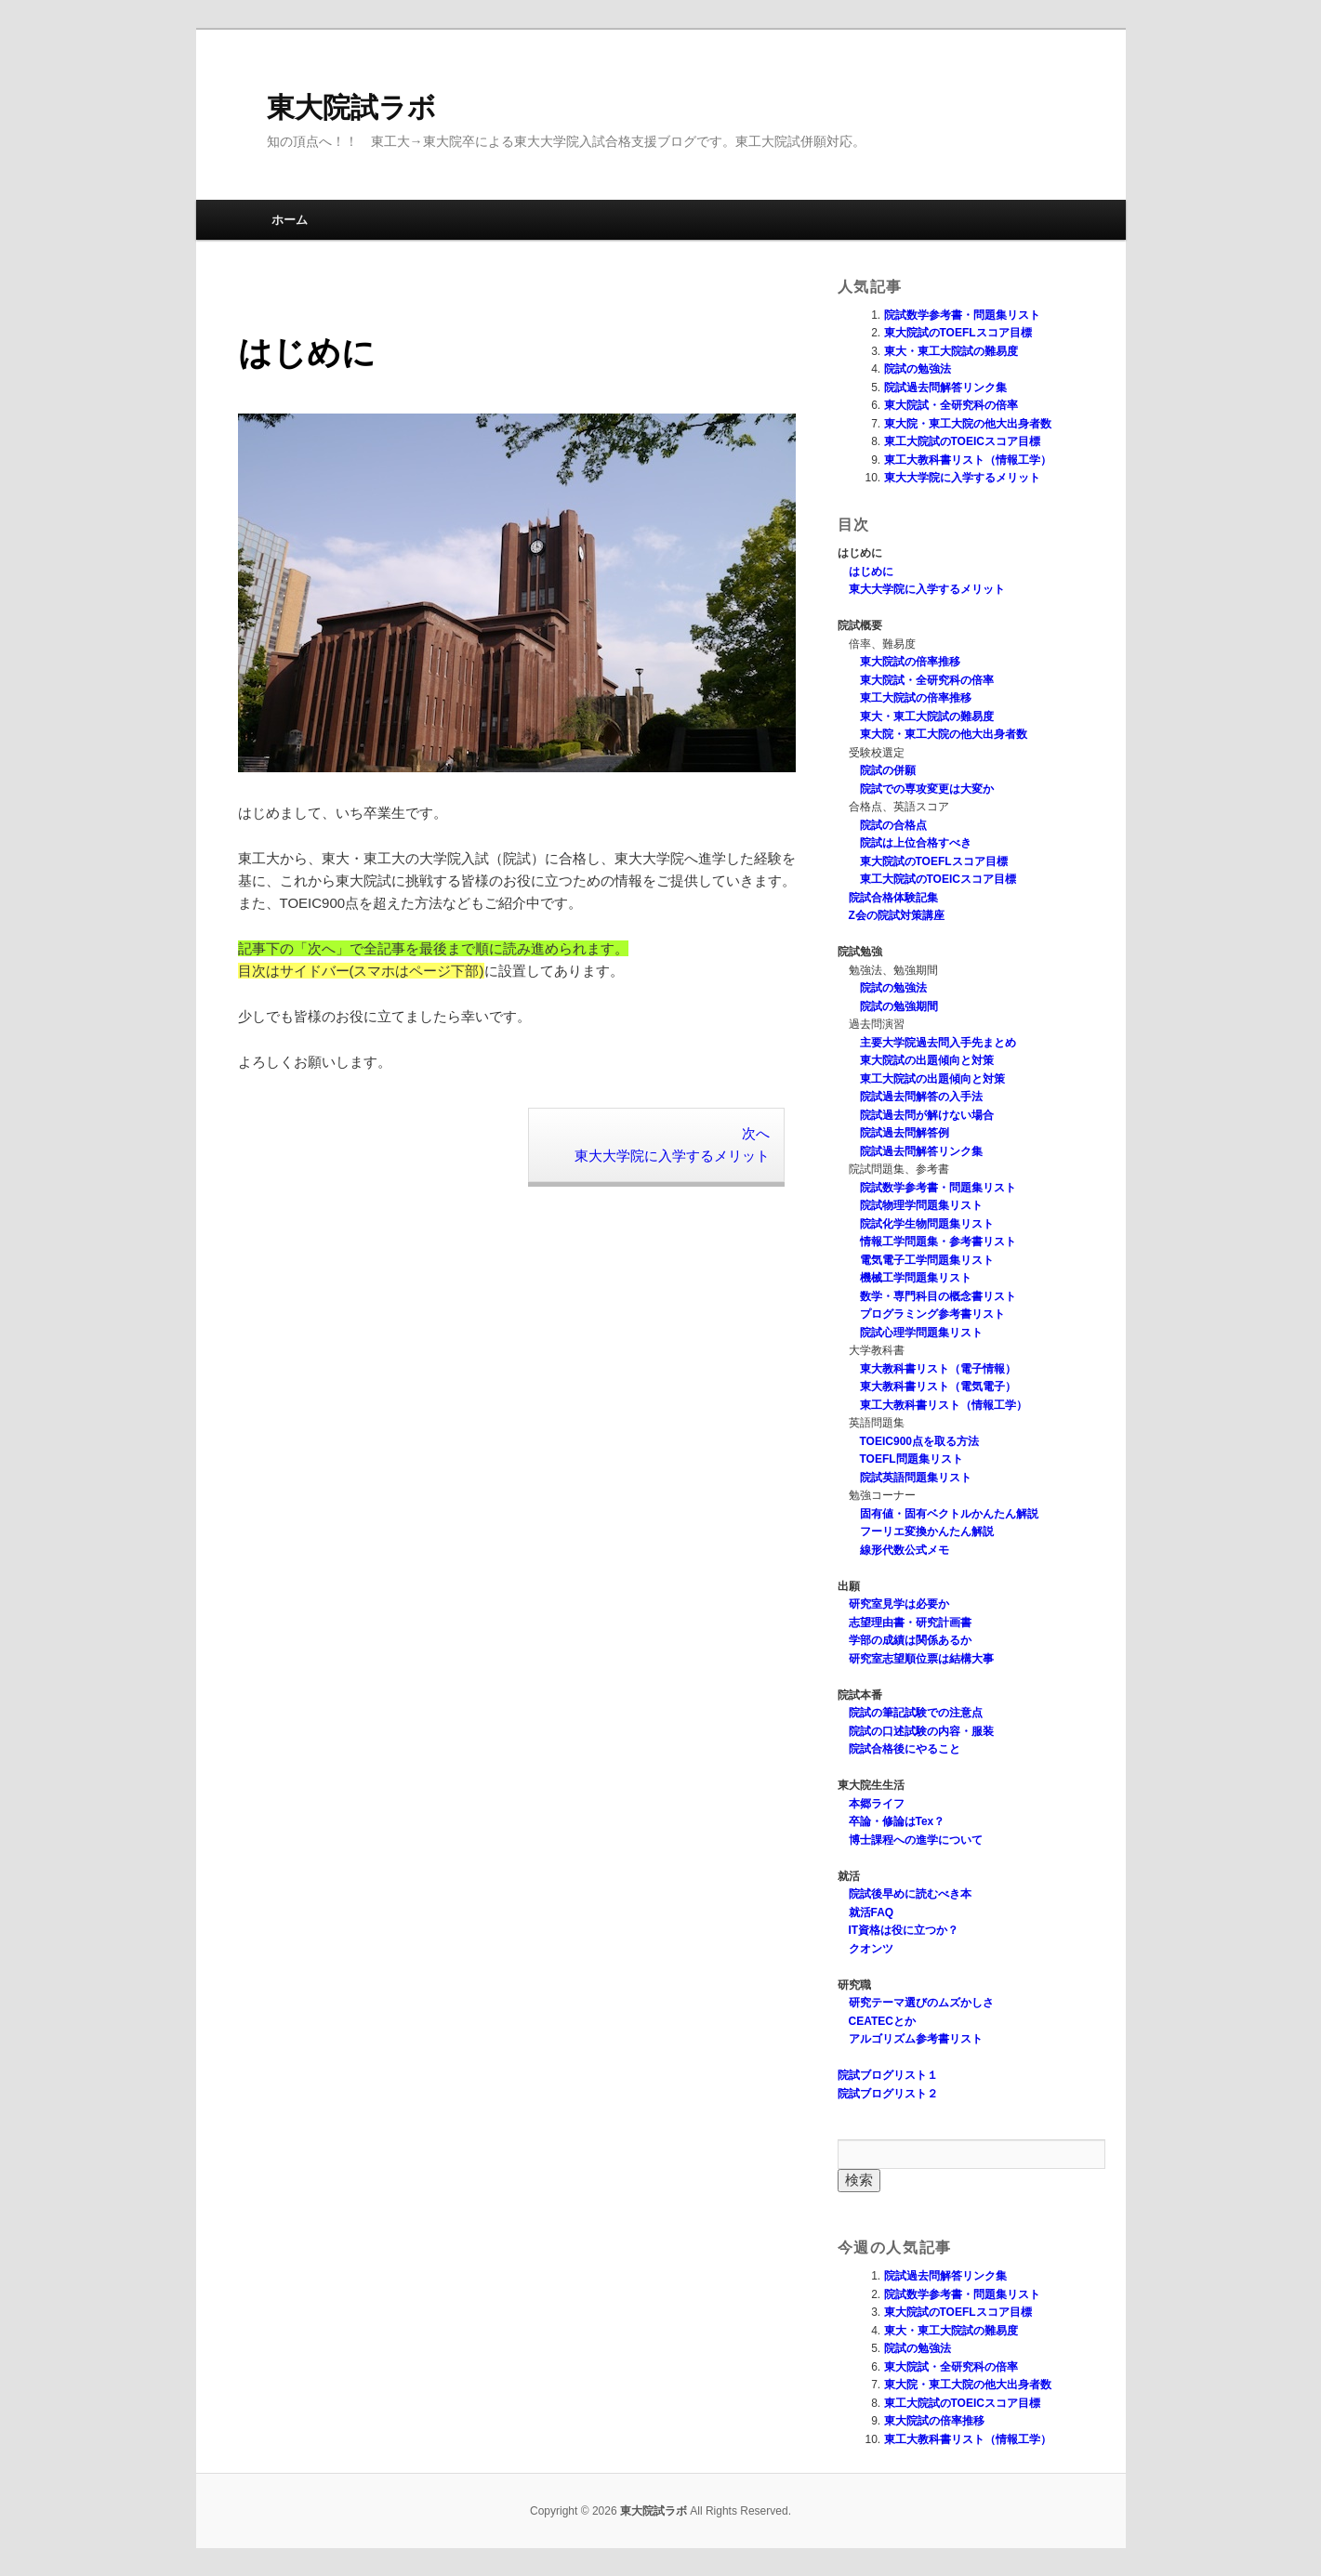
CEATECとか (882, 2021)
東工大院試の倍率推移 (915, 697)
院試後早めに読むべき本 (910, 1893)
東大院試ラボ (351, 107)
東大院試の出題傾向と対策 (927, 1060)
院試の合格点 (893, 825)
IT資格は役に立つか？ (904, 1930)
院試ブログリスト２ (888, 2093)
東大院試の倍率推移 (910, 661)
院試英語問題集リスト (915, 1477)
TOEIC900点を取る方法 (919, 1441)
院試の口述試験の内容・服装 (921, 1731)
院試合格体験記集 (893, 897)
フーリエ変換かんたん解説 (927, 1531)
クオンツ (871, 1948)
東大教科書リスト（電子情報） (938, 1368)
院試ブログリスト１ (888, 2075)
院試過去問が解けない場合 (927, 1115)
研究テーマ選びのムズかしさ (921, 2002)
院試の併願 (888, 770)
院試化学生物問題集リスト (927, 1223)
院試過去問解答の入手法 (921, 1096)
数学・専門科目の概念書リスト (938, 1296)
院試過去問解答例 (904, 1132)
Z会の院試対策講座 (897, 915)
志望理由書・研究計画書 (910, 1622)
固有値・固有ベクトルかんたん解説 (949, 1513)
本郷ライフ (877, 1803)
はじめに (871, 571)
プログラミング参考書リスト (932, 1314)
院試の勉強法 (917, 368)
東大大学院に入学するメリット (962, 477)
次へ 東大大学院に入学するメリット (672, 1144)
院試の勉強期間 (899, 1006)
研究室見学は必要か (899, 1603)
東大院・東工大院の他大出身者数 (967, 423)
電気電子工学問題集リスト (927, 1260)
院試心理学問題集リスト (921, 1332)
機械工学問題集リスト (915, 1277)
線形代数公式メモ (904, 1550)
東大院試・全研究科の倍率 (951, 405)
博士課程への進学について (916, 1840)
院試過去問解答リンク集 (945, 387)
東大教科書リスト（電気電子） (938, 1386)
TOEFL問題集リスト (911, 1458)
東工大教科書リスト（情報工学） (967, 460)
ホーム (289, 220)
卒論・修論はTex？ (897, 1821)
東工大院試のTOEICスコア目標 (962, 441)
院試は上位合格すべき (915, 842)
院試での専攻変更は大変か (927, 788)
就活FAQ (871, 1912)
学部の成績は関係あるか (910, 1640)
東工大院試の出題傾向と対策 (932, 1078)
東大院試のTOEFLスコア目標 (958, 332)
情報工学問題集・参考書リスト (938, 1241)
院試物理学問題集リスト (921, 1205)
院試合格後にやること (904, 1748)
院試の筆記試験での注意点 (916, 1712)
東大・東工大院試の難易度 (951, 351)
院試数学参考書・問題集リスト (962, 315)
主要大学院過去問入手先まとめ (938, 1042)
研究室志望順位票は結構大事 (921, 1658)
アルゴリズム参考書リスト (916, 2038)
